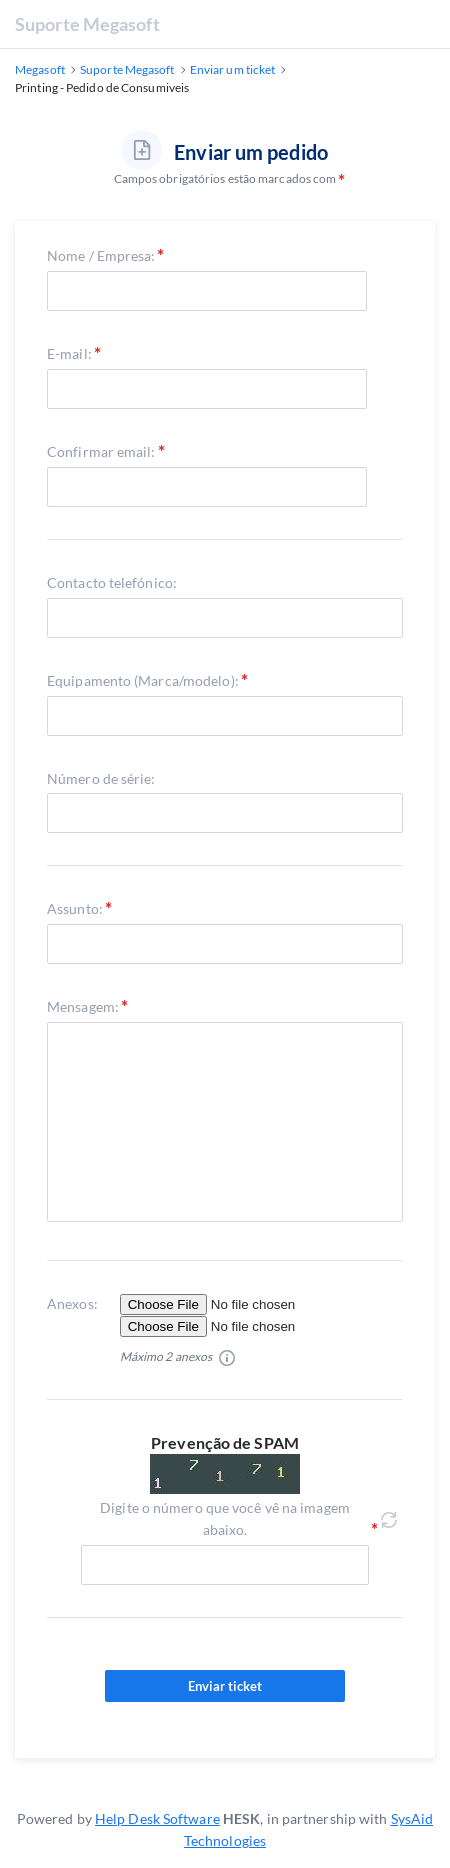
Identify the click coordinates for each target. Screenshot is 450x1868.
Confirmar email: (101, 451)
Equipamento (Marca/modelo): (143, 680)
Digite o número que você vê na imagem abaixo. (225, 1518)
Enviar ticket (225, 1686)
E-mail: (69, 353)
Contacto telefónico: (112, 582)
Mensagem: (83, 1006)
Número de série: (101, 778)
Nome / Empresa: (101, 255)
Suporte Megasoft (87, 24)
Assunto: (75, 908)
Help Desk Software (157, 1818)
